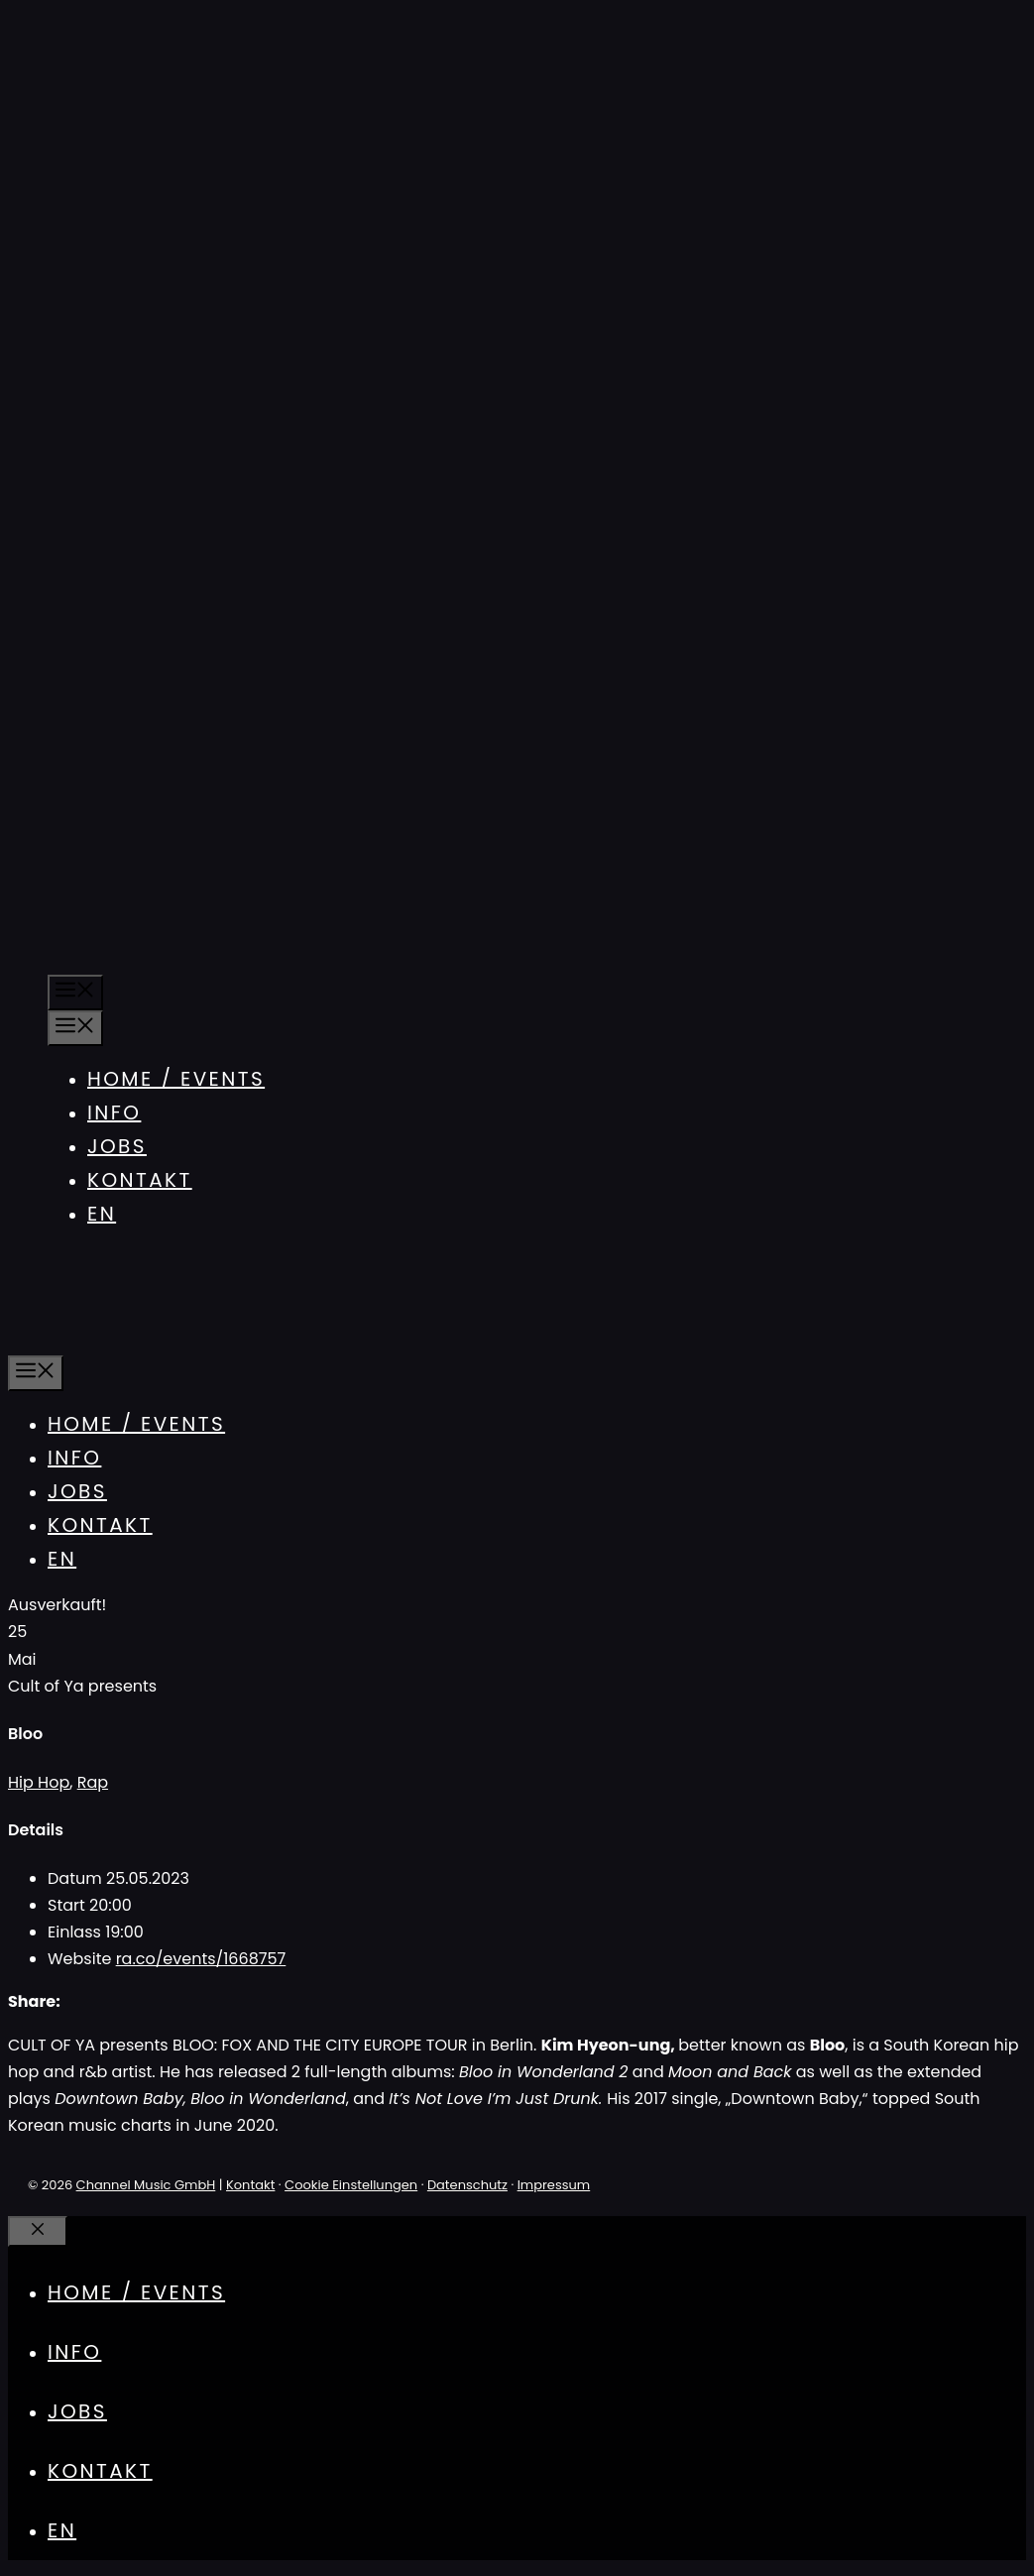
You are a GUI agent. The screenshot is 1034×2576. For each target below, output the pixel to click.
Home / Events (176, 1079)
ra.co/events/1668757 (201, 1958)
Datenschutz (467, 2184)
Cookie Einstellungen (351, 2184)
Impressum (554, 2184)
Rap (92, 1782)
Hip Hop (38, 1782)
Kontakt (139, 1180)
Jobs (117, 1146)
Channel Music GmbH (146, 2184)
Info (114, 1112)
